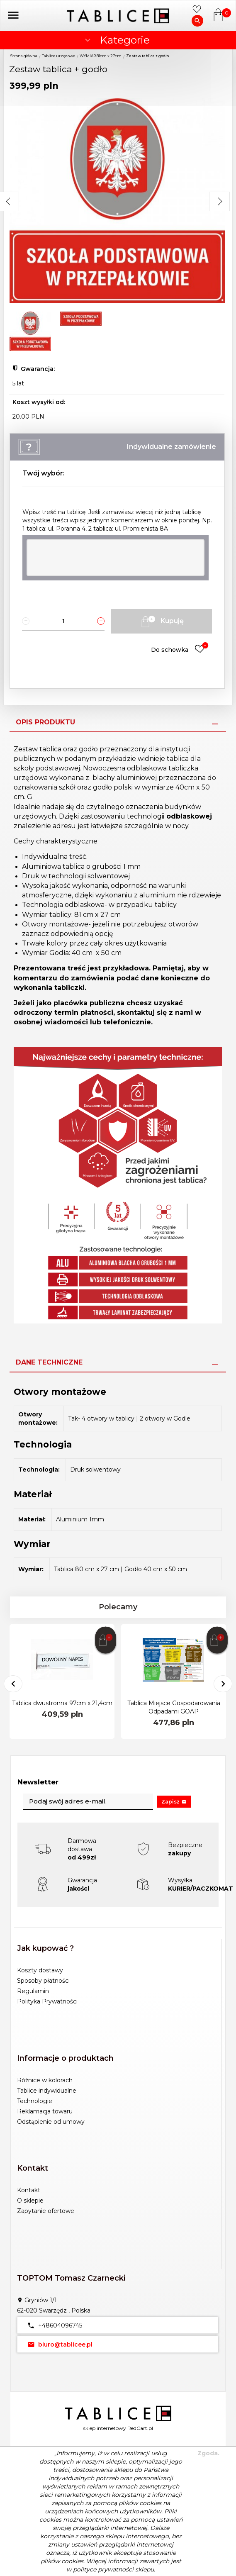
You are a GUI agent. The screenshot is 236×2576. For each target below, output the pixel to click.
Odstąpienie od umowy (51, 2121)
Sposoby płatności (43, 1980)
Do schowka (180, 649)
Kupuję (161, 621)
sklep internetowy (104, 2428)
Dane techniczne (49, 1362)
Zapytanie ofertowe (45, 2211)
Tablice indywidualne (46, 2090)
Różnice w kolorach (45, 2080)
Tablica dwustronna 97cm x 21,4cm (62, 1703)
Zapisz (174, 1802)
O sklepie (30, 2200)
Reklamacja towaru (45, 2111)
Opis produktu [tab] (45, 722)
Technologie (34, 2101)
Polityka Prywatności (47, 2001)
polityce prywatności (103, 2569)
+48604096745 (53, 2325)
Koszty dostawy (40, 1970)
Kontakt (28, 2190)
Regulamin (33, 1991)
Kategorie (116, 40)
